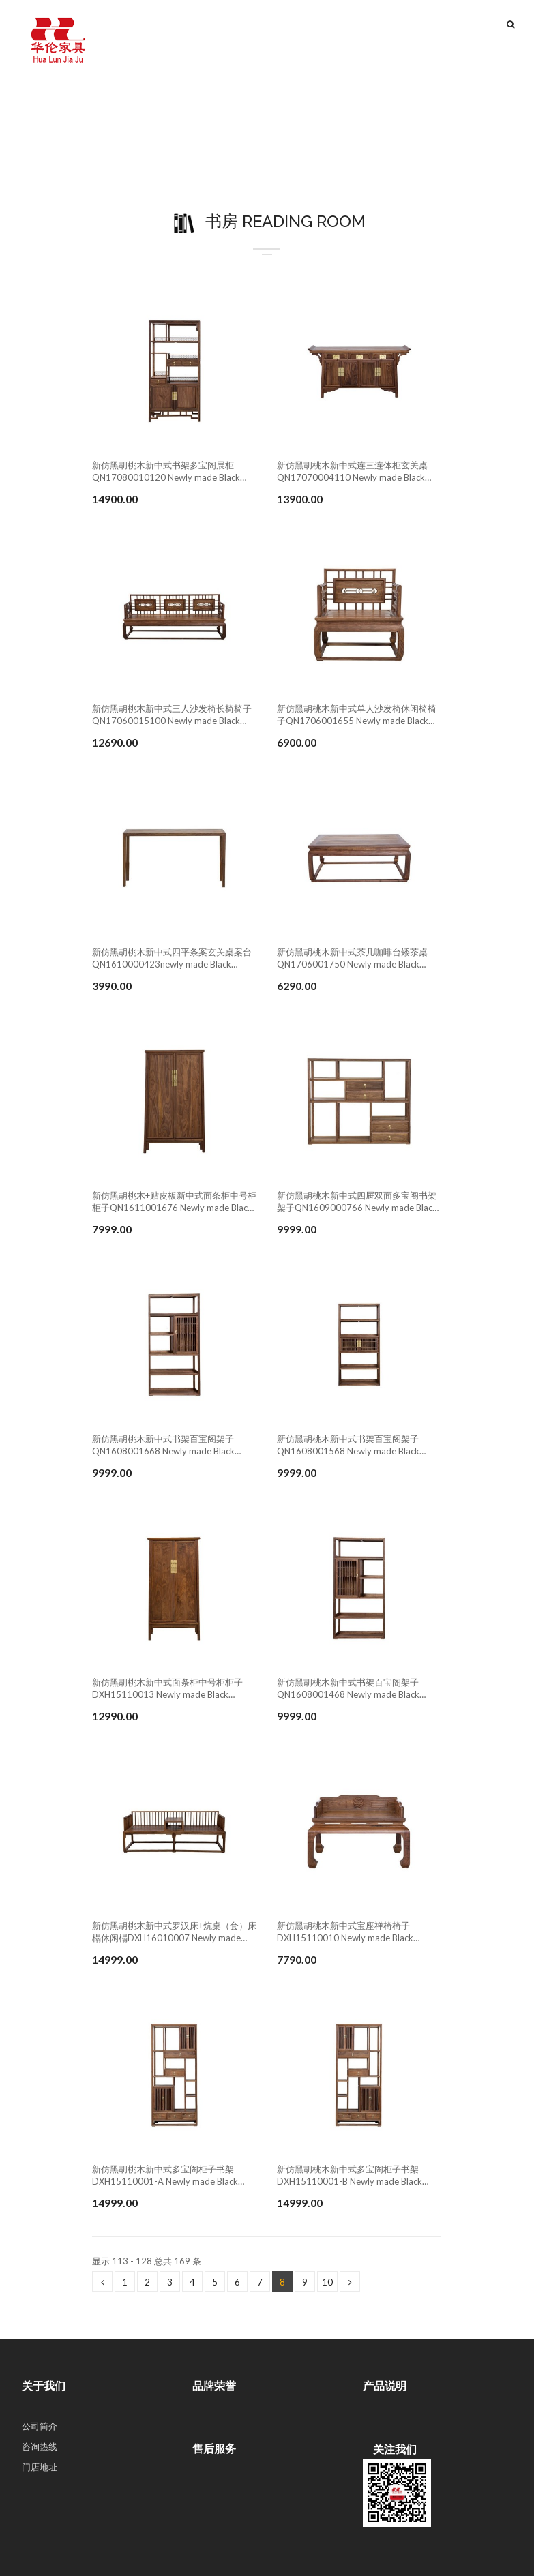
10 (327, 2282)
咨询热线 (39, 2446)
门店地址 (39, 2466)
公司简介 (39, 2426)
